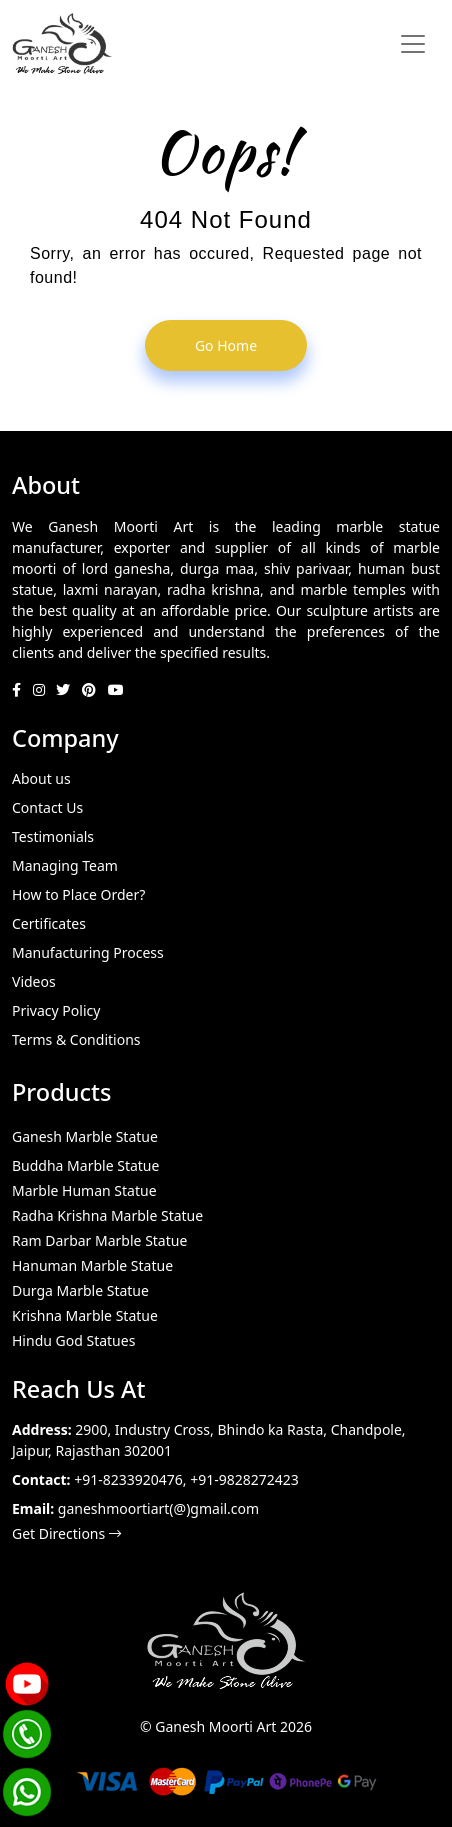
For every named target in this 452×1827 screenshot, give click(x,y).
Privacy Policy (56, 1010)
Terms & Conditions (76, 1039)
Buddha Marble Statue (85, 1165)
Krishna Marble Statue (85, 1315)
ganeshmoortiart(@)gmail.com (158, 1508)
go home (226, 345)
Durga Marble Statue (80, 1290)
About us (41, 778)
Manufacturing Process (88, 952)
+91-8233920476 (128, 1479)
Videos (34, 981)
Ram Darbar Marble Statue (99, 1240)
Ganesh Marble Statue (85, 1136)
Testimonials (53, 836)
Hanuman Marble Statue (92, 1265)
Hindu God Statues (73, 1340)
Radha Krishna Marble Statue (107, 1215)
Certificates (49, 923)
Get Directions (66, 1533)
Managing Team (65, 865)
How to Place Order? (78, 894)
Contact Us (47, 807)
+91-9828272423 (244, 1479)
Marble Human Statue (84, 1190)
